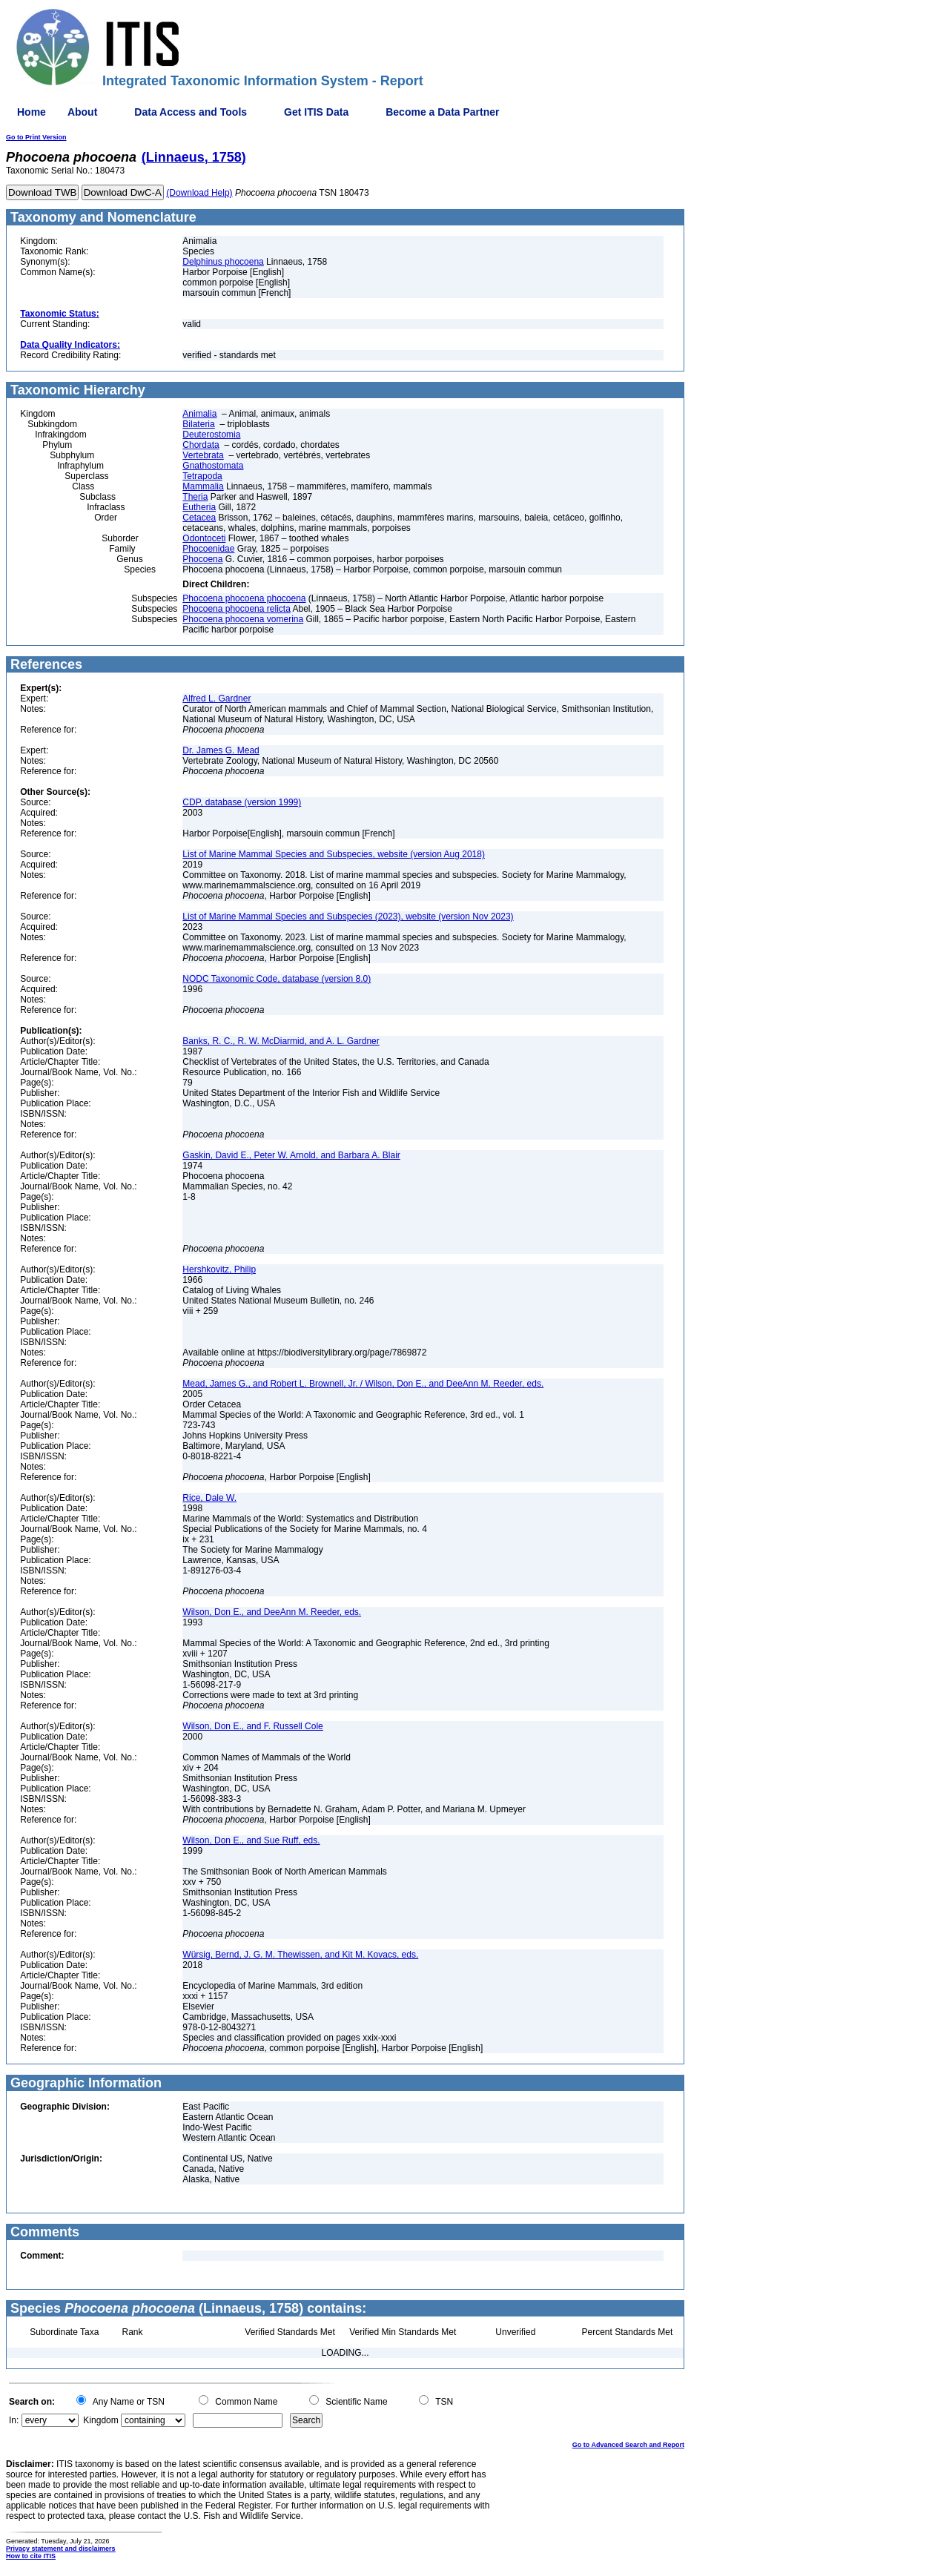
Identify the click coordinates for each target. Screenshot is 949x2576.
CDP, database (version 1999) (241, 802)
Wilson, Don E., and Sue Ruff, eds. (251, 1840)
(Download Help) (199, 193)
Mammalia (202, 486)
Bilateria (198, 424)
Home (31, 112)
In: (14, 2420)
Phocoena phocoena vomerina (242, 619)
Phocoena (202, 559)
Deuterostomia (211, 434)
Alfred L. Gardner (216, 698)
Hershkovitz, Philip (219, 1269)
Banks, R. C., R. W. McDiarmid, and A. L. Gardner (280, 1041)
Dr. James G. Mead (220, 750)
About (82, 112)
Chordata (200, 445)
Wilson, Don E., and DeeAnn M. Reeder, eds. (271, 1612)
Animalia (199, 414)
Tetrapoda (202, 476)
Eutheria (199, 507)
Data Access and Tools (190, 112)
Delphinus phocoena (222, 262)
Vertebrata (202, 455)
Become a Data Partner (442, 112)
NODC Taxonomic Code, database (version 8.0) (276, 979)
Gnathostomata (212, 465)
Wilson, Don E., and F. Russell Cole (252, 1726)
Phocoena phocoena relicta (236, 609)
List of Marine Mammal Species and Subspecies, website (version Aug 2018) (333, 854)
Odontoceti (203, 538)
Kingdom (100, 2420)
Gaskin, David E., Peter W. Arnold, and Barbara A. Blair (291, 1155)
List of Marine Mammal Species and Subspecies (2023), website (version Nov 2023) (347, 916)
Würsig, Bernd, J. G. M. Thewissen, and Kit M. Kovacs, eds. (300, 1954)
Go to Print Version (36, 137)
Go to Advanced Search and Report (628, 2444)
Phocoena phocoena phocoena (243, 598)
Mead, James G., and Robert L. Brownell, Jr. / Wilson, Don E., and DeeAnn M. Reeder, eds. (362, 1383)
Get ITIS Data (316, 112)
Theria (195, 497)
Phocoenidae (208, 549)
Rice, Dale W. (209, 1498)
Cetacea (199, 517)
